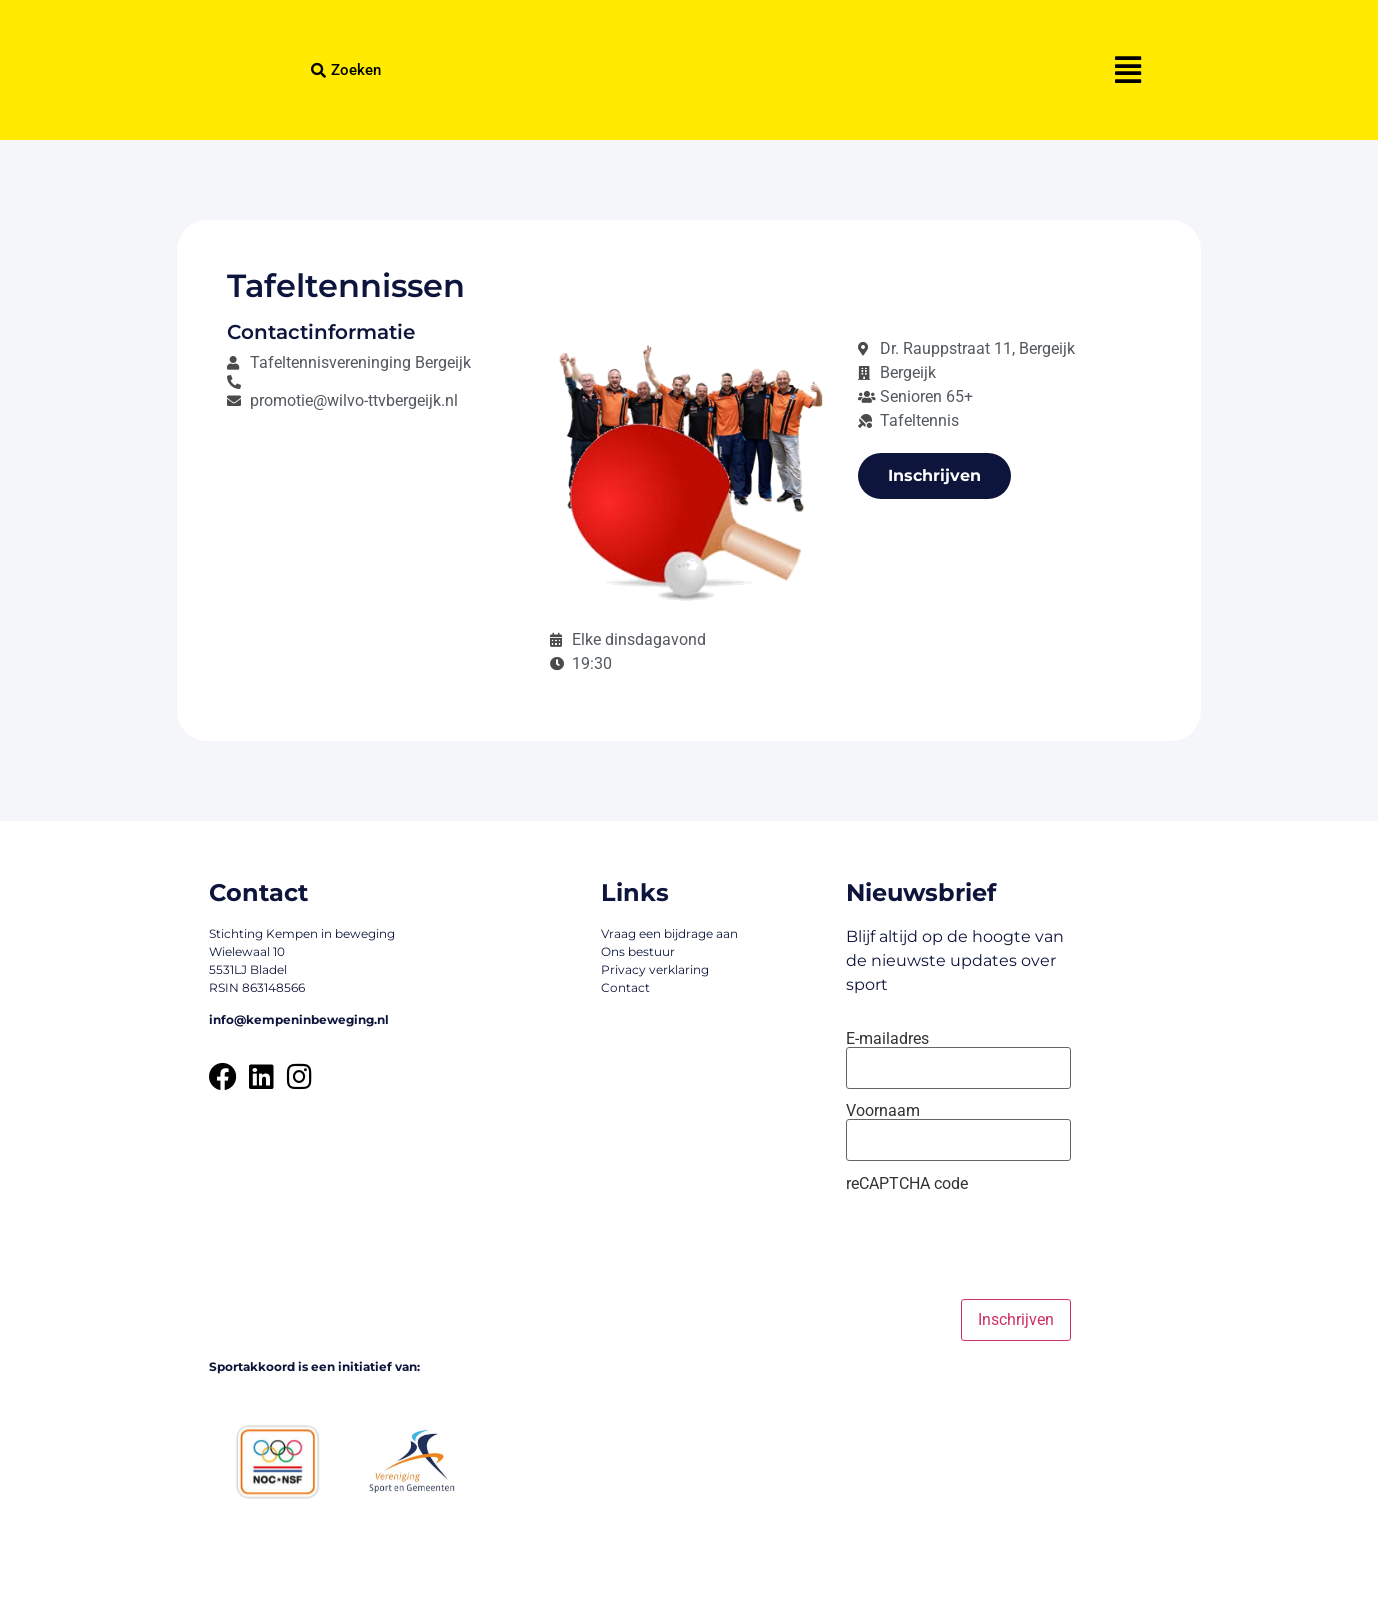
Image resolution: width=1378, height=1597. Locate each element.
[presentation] (998, 1245)
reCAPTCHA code (907, 1184)
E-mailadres (887, 1039)
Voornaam (883, 1111)
